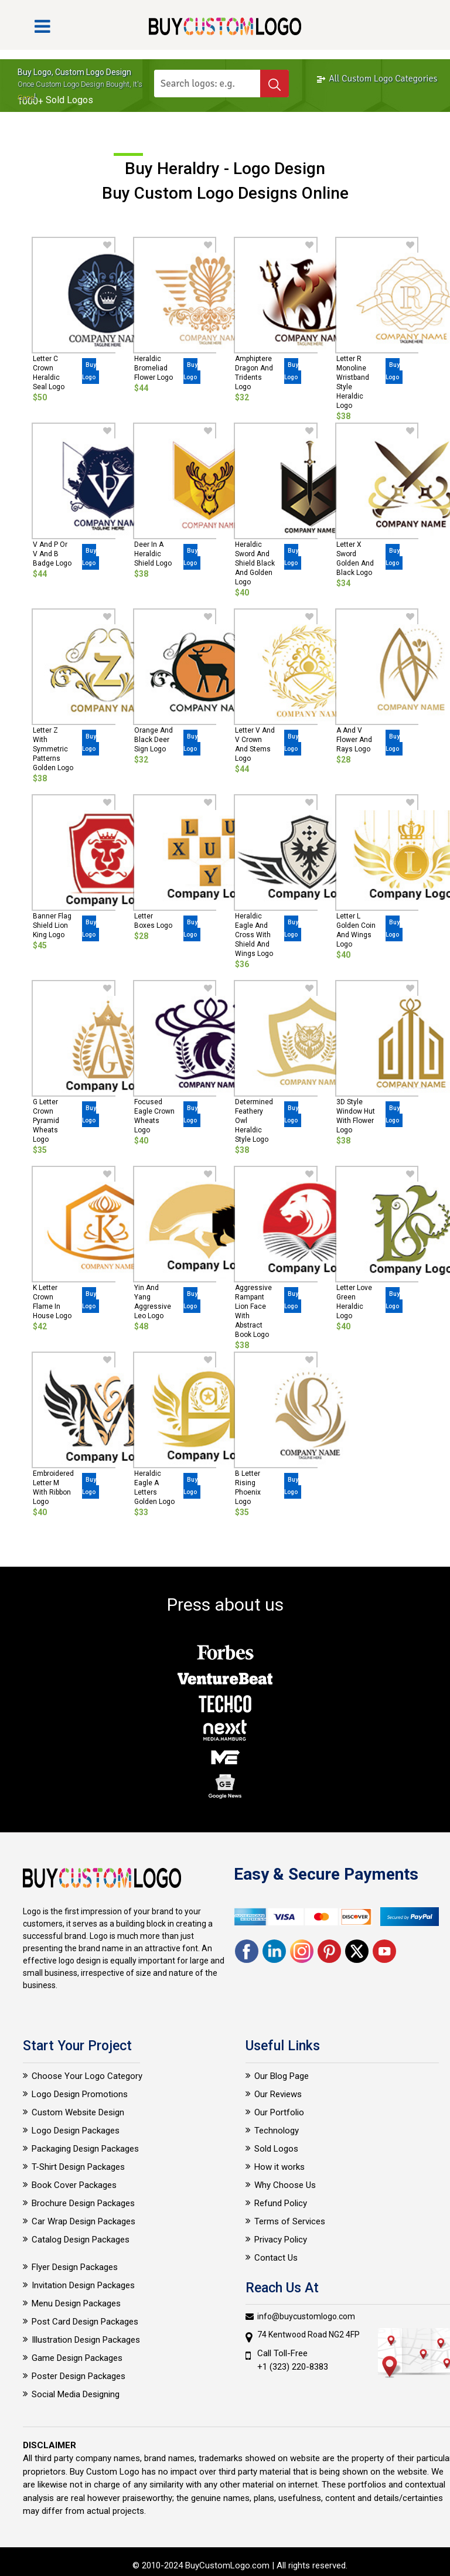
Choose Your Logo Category (87, 2076)
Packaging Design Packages (85, 2148)
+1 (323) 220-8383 (292, 2366)
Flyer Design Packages (75, 2267)
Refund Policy (280, 2203)
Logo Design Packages (76, 2130)
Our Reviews (278, 2094)
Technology (276, 2130)
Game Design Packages (77, 2358)
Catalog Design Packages (80, 2239)
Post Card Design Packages (85, 2321)
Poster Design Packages (78, 2376)
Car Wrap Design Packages (83, 2221)
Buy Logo (89, 371)
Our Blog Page (281, 2076)
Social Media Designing (76, 2394)
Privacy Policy (280, 2239)
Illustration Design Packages (86, 2340)
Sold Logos (276, 2148)
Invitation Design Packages (83, 2285)
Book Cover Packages (74, 2185)
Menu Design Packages (76, 2303)
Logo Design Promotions (80, 2094)
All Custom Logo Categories (377, 78)
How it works (279, 2167)
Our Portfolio (279, 2112)
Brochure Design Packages (83, 2203)
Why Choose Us (285, 2185)
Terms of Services (289, 2221)
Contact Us (276, 2257)
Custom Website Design (78, 2112)
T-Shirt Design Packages (78, 2167)
